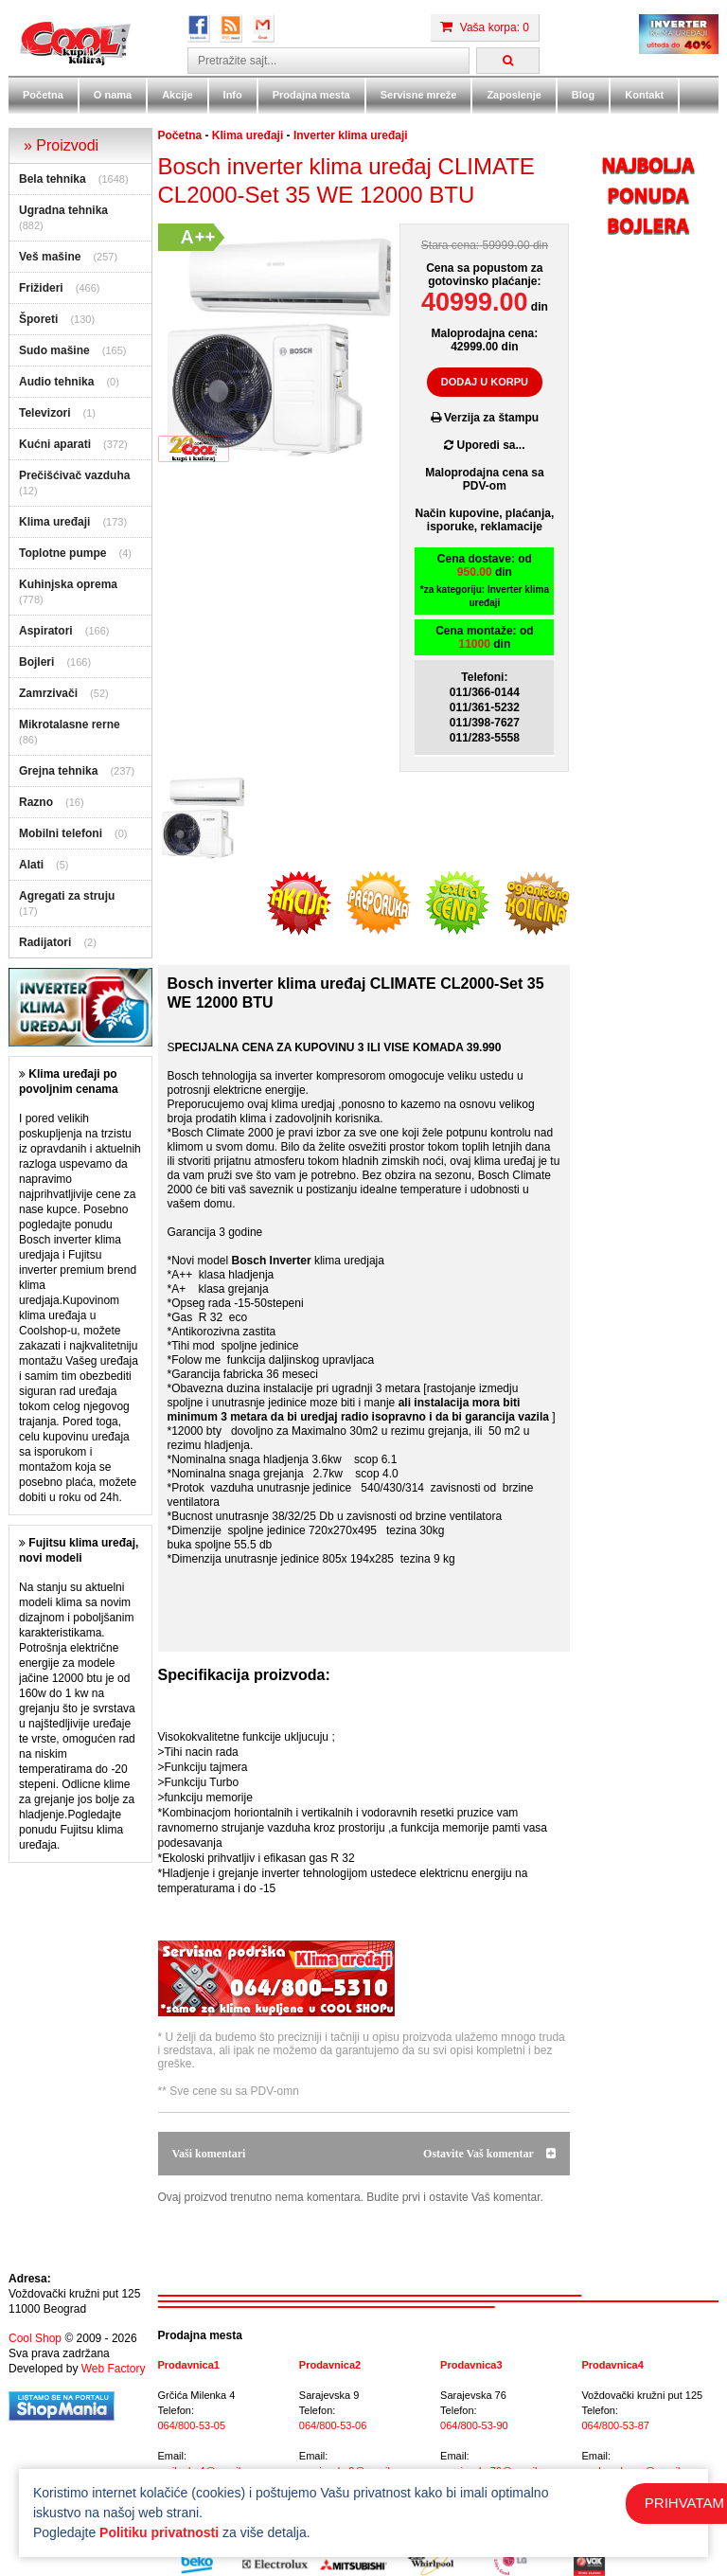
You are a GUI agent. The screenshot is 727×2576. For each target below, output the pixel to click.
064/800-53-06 (333, 2425)
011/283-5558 (485, 737)
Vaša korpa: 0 (485, 27)
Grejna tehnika (58, 771)
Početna (43, 94)
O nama (113, 94)
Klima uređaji (54, 521)
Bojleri (36, 662)
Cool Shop (35, 2338)
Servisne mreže (419, 94)
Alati (31, 864)
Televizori (44, 413)
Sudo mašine (54, 350)
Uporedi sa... (484, 445)
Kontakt (644, 94)
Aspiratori (46, 630)
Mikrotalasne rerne (69, 724)
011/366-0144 (485, 692)
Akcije (177, 94)
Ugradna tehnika (63, 210)
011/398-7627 (485, 722)
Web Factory (113, 2368)
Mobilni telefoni (60, 833)
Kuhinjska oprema (68, 584)
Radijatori (45, 942)
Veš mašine (49, 256)
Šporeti (38, 319)
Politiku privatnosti (159, 2532)
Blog (583, 94)
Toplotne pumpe (62, 553)
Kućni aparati (55, 444)
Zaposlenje (514, 94)
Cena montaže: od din (484, 637)
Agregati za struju (67, 896)
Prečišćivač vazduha (74, 475)
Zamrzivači (48, 693)
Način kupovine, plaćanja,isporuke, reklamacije (485, 520)
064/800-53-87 (615, 2425)
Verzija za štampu (485, 417)
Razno (36, 802)
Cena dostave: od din (484, 581)
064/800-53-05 (192, 2425)
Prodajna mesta (311, 94)
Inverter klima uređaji (350, 135)
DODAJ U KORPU (484, 381)
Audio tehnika (56, 381)
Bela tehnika (52, 179)
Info (232, 94)
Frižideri (41, 288)
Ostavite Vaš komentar (489, 2153)
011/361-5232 (485, 707)
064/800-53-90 (474, 2425)
